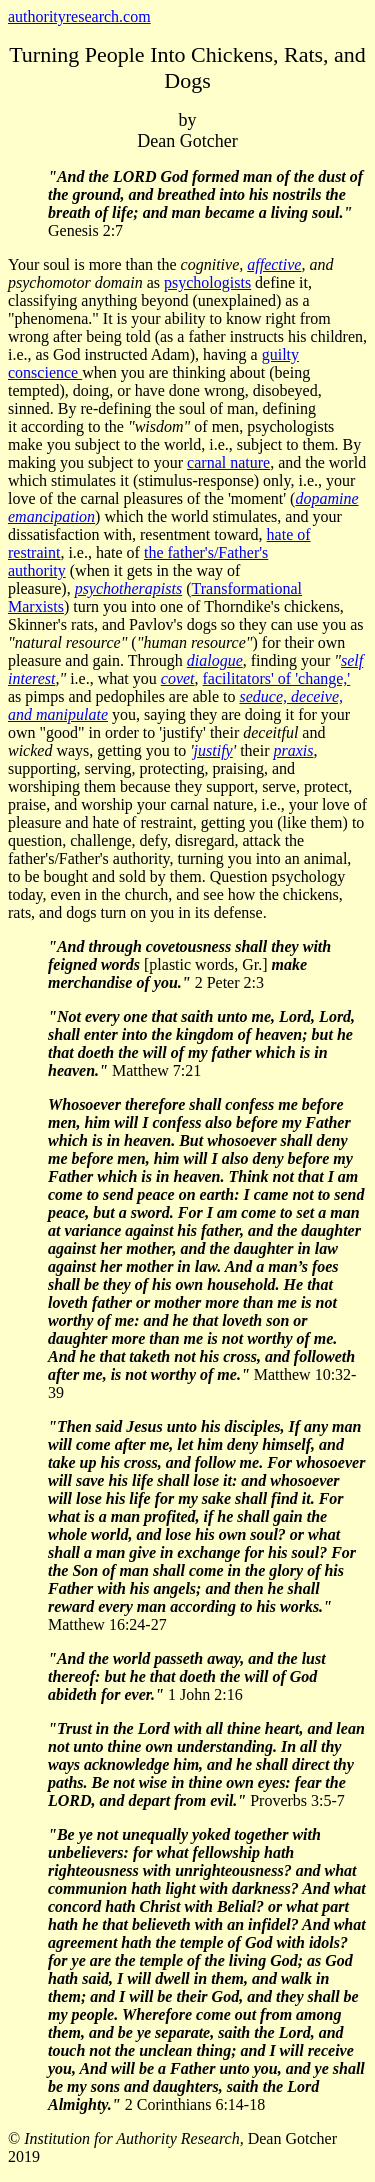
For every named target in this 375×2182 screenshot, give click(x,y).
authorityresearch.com (79, 16)
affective (274, 264)
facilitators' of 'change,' (277, 678)
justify (213, 750)
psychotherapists (129, 588)
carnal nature (228, 462)
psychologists (207, 282)
